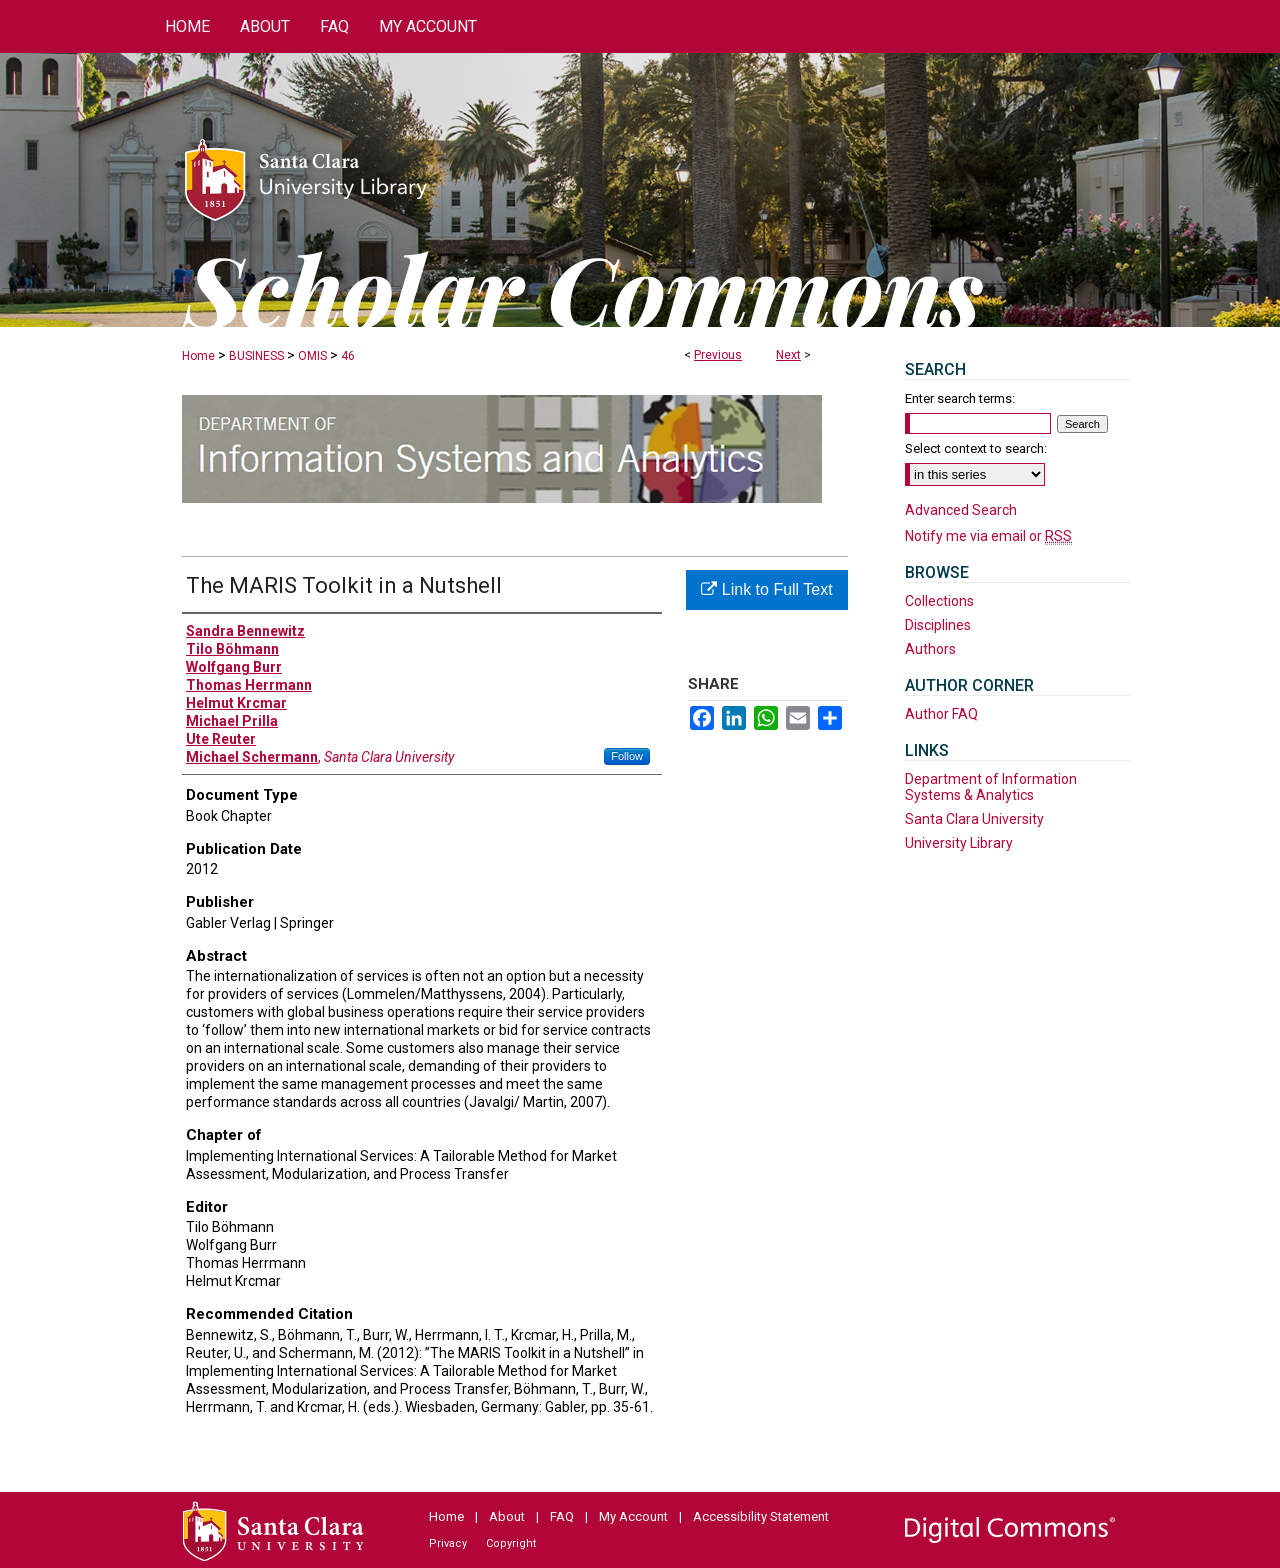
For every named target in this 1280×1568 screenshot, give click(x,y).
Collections (939, 601)
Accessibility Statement (761, 1516)
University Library (959, 843)
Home (198, 356)
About (507, 1516)
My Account (633, 1516)
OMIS (312, 356)
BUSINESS (256, 356)
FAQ (562, 1516)
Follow (627, 756)
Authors (930, 649)
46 (348, 356)
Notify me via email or (988, 536)
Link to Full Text (766, 589)
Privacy (448, 1543)
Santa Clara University (974, 819)
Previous (718, 355)
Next (788, 355)
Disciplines (938, 625)
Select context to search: (976, 448)
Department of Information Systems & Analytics (991, 787)
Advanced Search (961, 510)
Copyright (511, 1543)
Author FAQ (941, 714)
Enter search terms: (960, 398)
